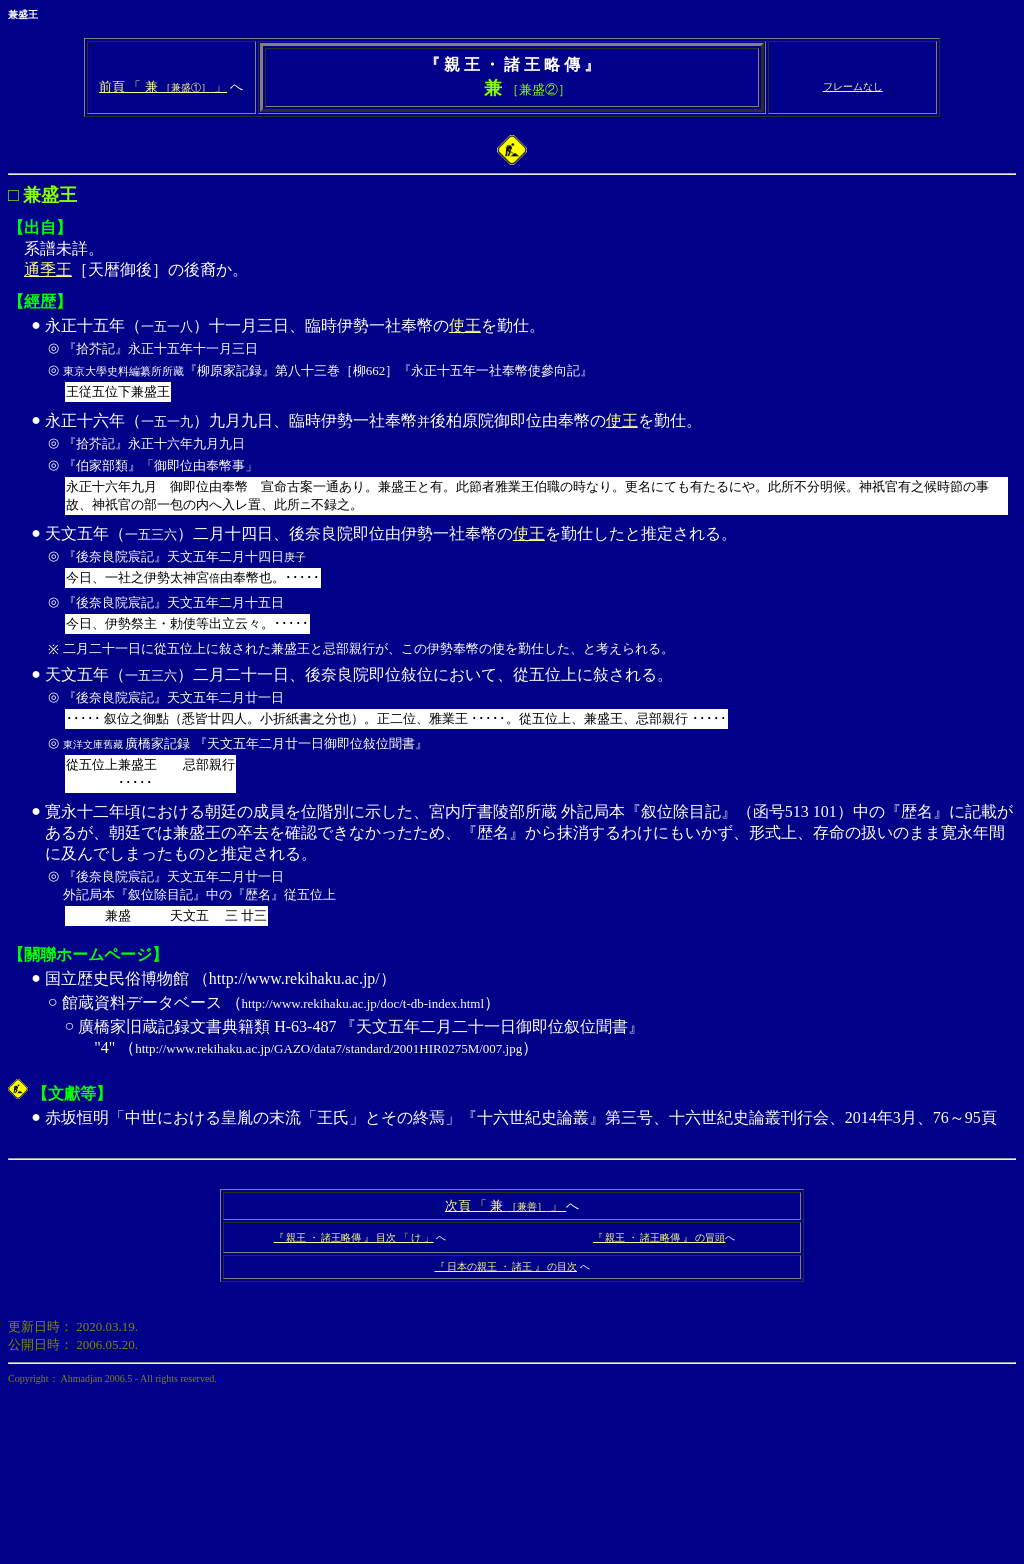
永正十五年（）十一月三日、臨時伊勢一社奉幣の (247, 325)
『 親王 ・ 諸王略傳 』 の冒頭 (659, 1237)
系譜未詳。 (512, 143)
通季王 (48, 269)
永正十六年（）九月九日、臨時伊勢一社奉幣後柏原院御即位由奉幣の (325, 420)
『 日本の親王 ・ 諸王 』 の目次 (506, 1266)
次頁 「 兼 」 (505, 1205)
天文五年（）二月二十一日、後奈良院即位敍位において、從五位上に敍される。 (529, 732)
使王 (465, 325)
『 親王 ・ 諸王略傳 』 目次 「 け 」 (354, 1237)
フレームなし (853, 86)
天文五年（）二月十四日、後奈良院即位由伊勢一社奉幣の (279, 533)
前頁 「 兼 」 (163, 86)
